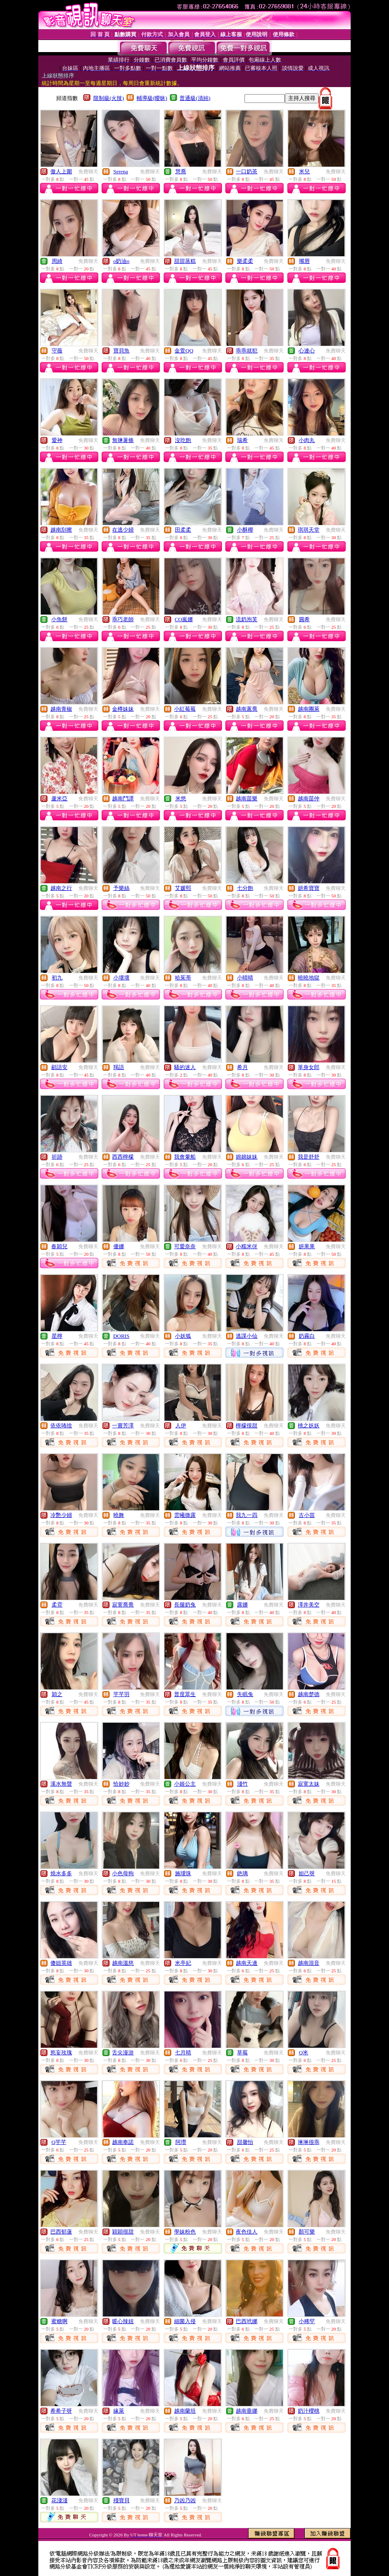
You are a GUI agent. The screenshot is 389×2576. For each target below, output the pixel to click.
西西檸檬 (123, 1157)
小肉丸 (307, 440)
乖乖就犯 (246, 350)
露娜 (242, 1605)
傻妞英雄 (61, 1963)
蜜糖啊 (59, 2321)
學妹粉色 (185, 2232)
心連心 (307, 350)
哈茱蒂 (183, 977)
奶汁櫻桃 (308, 2411)
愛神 (57, 440)
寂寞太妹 (308, 1784)
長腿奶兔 (185, 1605)
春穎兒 (59, 1246)
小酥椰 (245, 530)
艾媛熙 (183, 888)
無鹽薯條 (123, 440)
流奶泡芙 (246, 619)
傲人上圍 (61, 171)
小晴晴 (245, 977)
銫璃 (242, 1873)
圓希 (304, 619)
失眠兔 (245, 1694)
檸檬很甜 (246, 1425)
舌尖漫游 (123, 2052)
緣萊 (118, 2411)
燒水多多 (61, 1873)
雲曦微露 (185, 1515)
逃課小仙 (246, 1336)
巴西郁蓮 (61, 2232)
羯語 (118, 1067)
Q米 (303, 2052)
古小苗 (307, 1515)
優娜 (118, 1246)
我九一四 (246, 1515)
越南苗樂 (246, 798)
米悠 (180, 798)
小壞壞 (121, 977)
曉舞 (118, 1515)
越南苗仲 (308, 798)
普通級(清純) (195, 98)
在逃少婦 (123, 530)
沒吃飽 (183, 440)
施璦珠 (183, 1873)
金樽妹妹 (123, 709)
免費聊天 (88, 172)
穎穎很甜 (123, 2232)
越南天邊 (246, 1963)
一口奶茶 (246, 171)
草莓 (242, 2052)
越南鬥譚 (123, 798)
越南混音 (308, 1963)
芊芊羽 (121, 1694)
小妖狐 (183, 1336)
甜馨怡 (245, 2142)
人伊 (180, 1425)
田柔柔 (183, 530)
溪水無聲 (61, 1784)
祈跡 (57, 1157)
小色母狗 (123, 1873)
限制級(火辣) (108, 98)
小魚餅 (59, 619)
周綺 (57, 261)
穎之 (57, 1694)
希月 (242, 1067)
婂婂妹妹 (246, 1157)
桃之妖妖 (308, 1425)
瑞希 (242, 440)
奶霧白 (307, 1336)
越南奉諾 (123, 2142)
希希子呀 (61, 2411)
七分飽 (245, 888)
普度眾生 (185, 1694)
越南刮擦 (61, 530)
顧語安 (59, 1067)
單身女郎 (308, 1067)
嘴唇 (304, 261)
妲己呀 (307, 1873)
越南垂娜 (246, 2411)
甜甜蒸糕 (185, 261)
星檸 (57, 1336)
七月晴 (183, 2052)
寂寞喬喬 (123, 1605)
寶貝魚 (121, 350)
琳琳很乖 (308, 2142)
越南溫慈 (123, 1963)
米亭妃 (183, 1963)
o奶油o (121, 261)
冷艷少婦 (61, 1515)
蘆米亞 (59, 798)
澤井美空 (308, 1605)
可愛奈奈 (185, 1246)
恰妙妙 (121, 1784)
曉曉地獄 (308, 977)
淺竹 (242, 1784)
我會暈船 (185, 1157)
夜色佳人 (246, 2232)
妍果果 (307, 1246)
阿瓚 (180, 2142)
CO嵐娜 (184, 619)
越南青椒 (61, 709)
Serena (120, 171)
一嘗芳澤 (123, 1425)
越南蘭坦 (185, 2411)
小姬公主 (185, 1784)
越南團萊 (308, 709)
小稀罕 (307, 2321)
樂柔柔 (245, 261)
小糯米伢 (246, 1246)
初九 (57, 977)
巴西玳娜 (246, 2321)
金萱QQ (184, 350)
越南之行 (61, 888)
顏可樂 (307, 2232)
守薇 (57, 350)
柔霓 (57, 1605)
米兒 (304, 171)
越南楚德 (308, 1694)
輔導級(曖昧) (152, 98)
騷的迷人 (185, 1067)
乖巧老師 (123, 619)
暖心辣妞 (123, 2321)
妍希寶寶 (308, 888)
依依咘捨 (61, 1425)
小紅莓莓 (185, 709)
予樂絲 (121, 888)
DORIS (121, 1336)
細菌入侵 (185, 2321)
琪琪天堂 (308, 530)
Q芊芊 (59, 2142)
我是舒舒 (308, 1157)
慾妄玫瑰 (61, 2052)
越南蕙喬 (246, 709)
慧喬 (180, 171)
